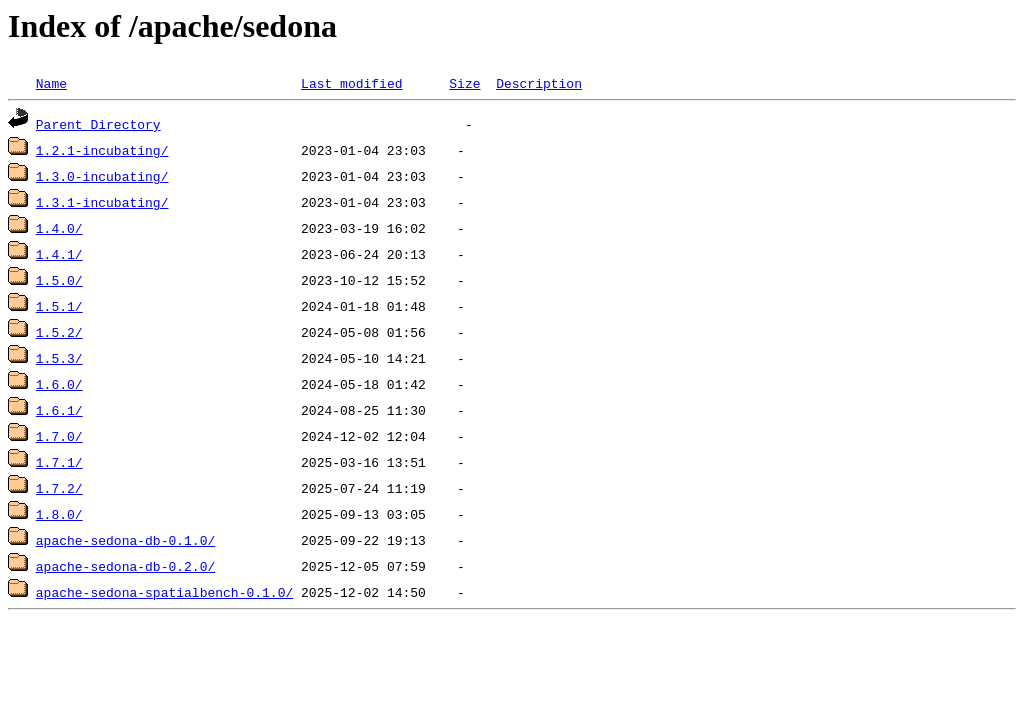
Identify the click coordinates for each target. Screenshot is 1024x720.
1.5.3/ (59, 358)
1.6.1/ (59, 410)
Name (51, 83)
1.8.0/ (59, 514)
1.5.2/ (59, 332)
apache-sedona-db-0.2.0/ (125, 566)
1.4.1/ (59, 254)
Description (539, 83)
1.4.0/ (59, 228)
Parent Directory (98, 124)
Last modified (351, 83)
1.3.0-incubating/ (102, 176)
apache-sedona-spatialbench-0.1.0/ (164, 592)
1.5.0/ (59, 280)
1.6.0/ (59, 384)
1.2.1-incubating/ (102, 150)
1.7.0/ (59, 436)
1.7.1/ (59, 462)
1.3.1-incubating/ (102, 202)
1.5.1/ (59, 306)
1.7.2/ (59, 488)
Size (464, 83)
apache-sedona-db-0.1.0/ (125, 540)
